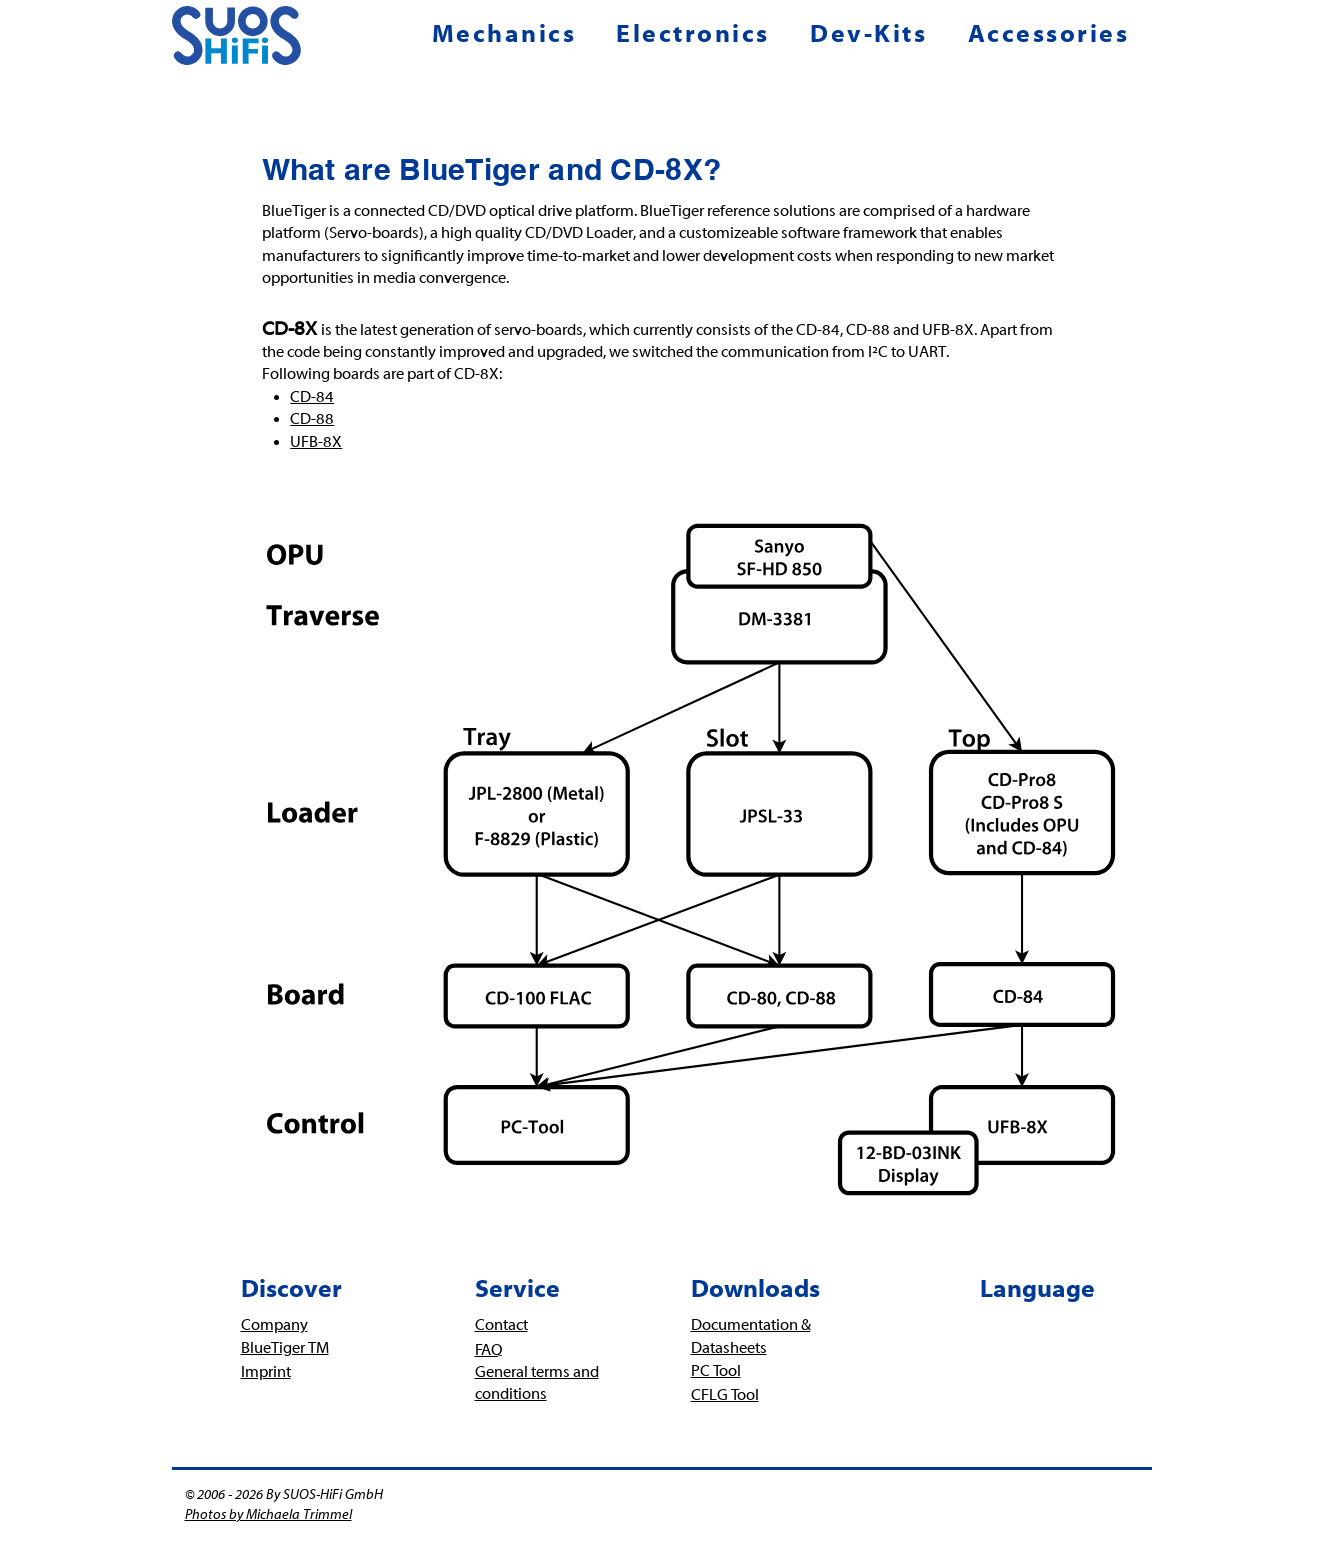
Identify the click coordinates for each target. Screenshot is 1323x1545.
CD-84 (312, 397)
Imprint (266, 1372)
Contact (501, 1325)
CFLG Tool (725, 1395)
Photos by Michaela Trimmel (268, 1515)
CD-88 (312, 419)
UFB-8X (316, 442)
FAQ (489, 1350)
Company (274, 1325)
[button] (510, 34)
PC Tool (716, 1371)
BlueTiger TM (285, 1348)
